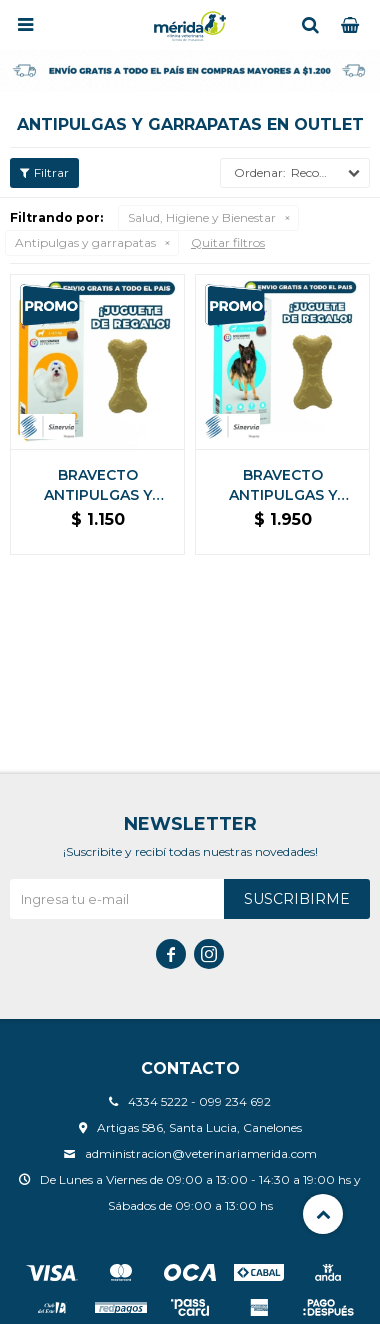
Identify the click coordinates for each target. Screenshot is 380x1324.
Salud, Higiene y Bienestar (202, 217)
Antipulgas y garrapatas (85, 242)
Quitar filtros (228, 242)
